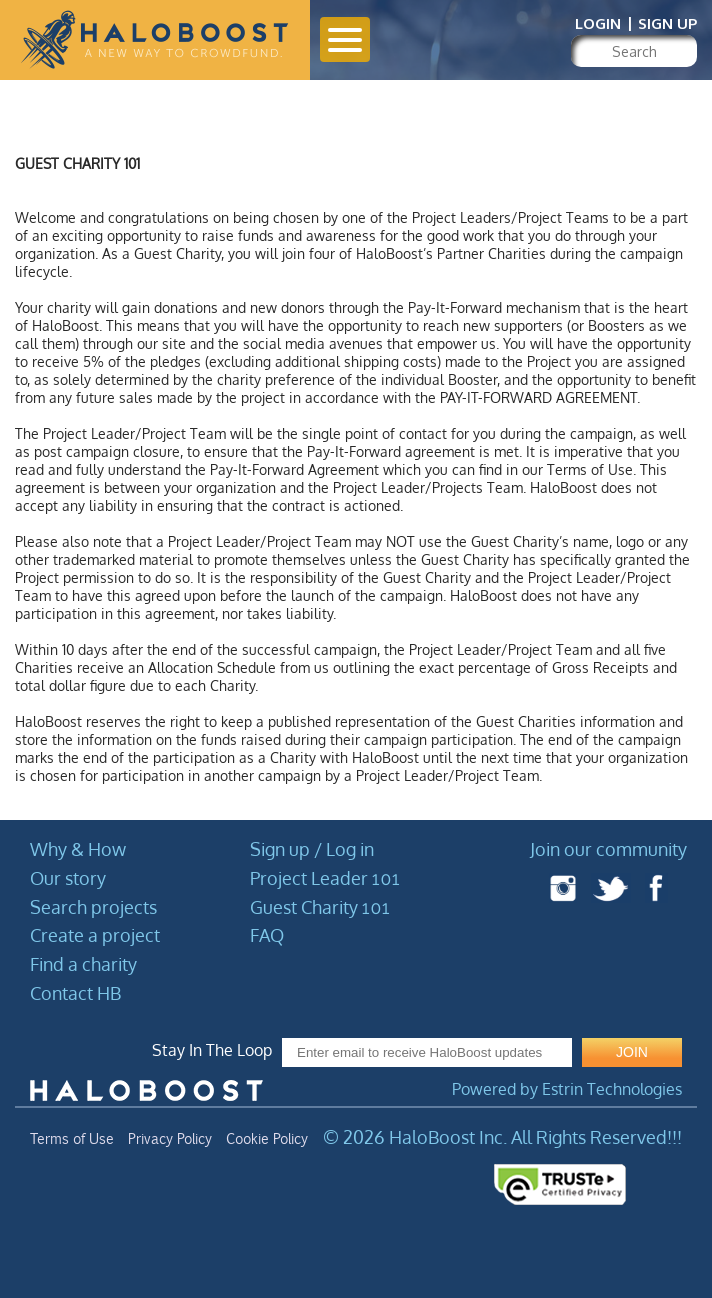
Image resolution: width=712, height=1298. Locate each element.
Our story (68, 878)
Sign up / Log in (312, 849)
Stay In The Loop (212, 1050)
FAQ (267, 935)
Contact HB (75, 993)
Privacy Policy (170, 1139)
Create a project (95, 935)
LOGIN (598, 23)
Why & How (78, 849)
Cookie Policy (267, 1139)
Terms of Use (72, 1139)
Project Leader (325, 878)
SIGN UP (667, 23)
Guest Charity (320, 907)
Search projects (93, 907)
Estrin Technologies (612, 1089)
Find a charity (83, 964)
